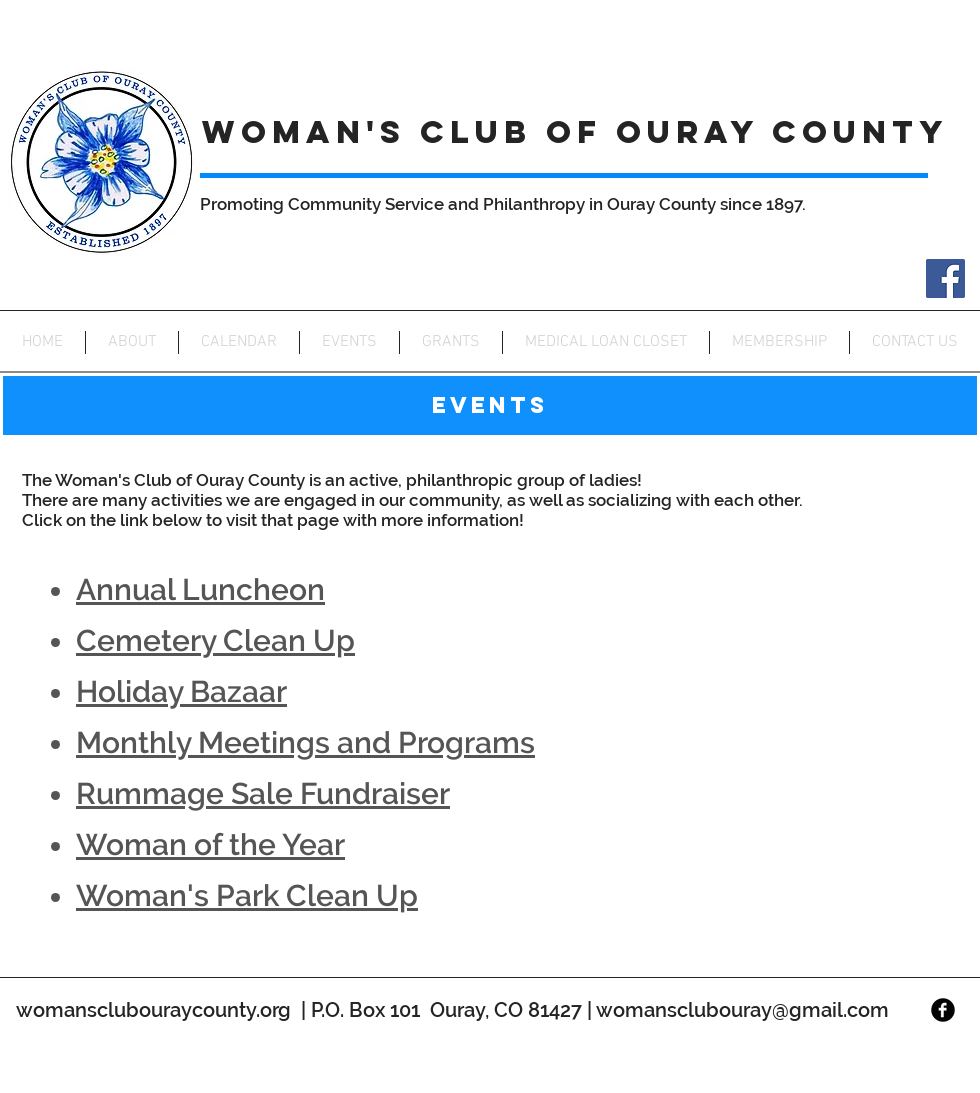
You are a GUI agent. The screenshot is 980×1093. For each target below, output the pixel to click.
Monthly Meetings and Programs (305, 742)
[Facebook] (945, 278)
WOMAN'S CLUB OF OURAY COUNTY (575, 132)
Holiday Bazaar (181, 691)
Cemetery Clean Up (215, 640)
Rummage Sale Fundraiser (263, 793)
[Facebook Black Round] (943, 1010)
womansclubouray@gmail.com (742, 1010)
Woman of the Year (210, 844)
